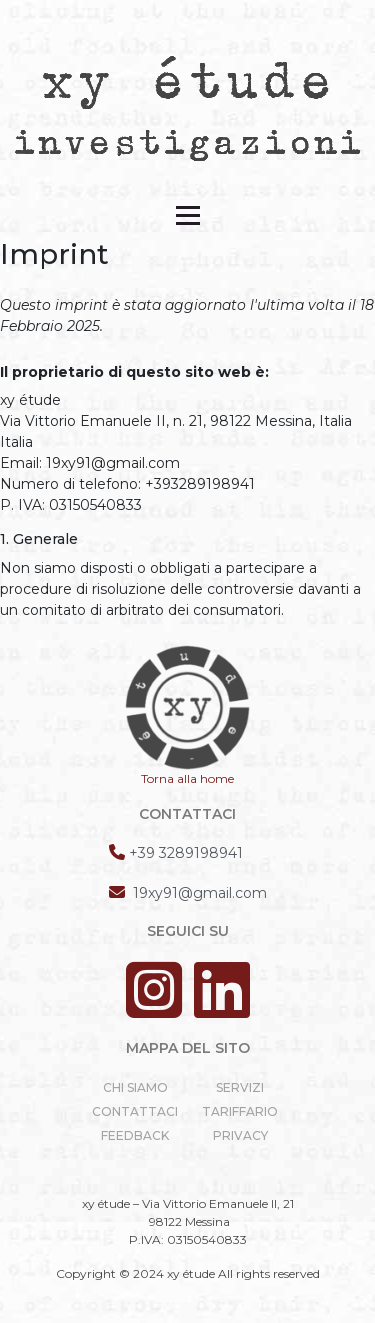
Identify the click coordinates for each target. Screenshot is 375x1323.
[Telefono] (176, 852)
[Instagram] (158, 1008)
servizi (240, 1087)
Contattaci (135, 1111)
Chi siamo (135, 1087)
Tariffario (240, 1111)
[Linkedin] (222, 1008)
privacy (240, 1135)
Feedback (135, 1135)
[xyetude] (188, 107)
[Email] (188, 892)
